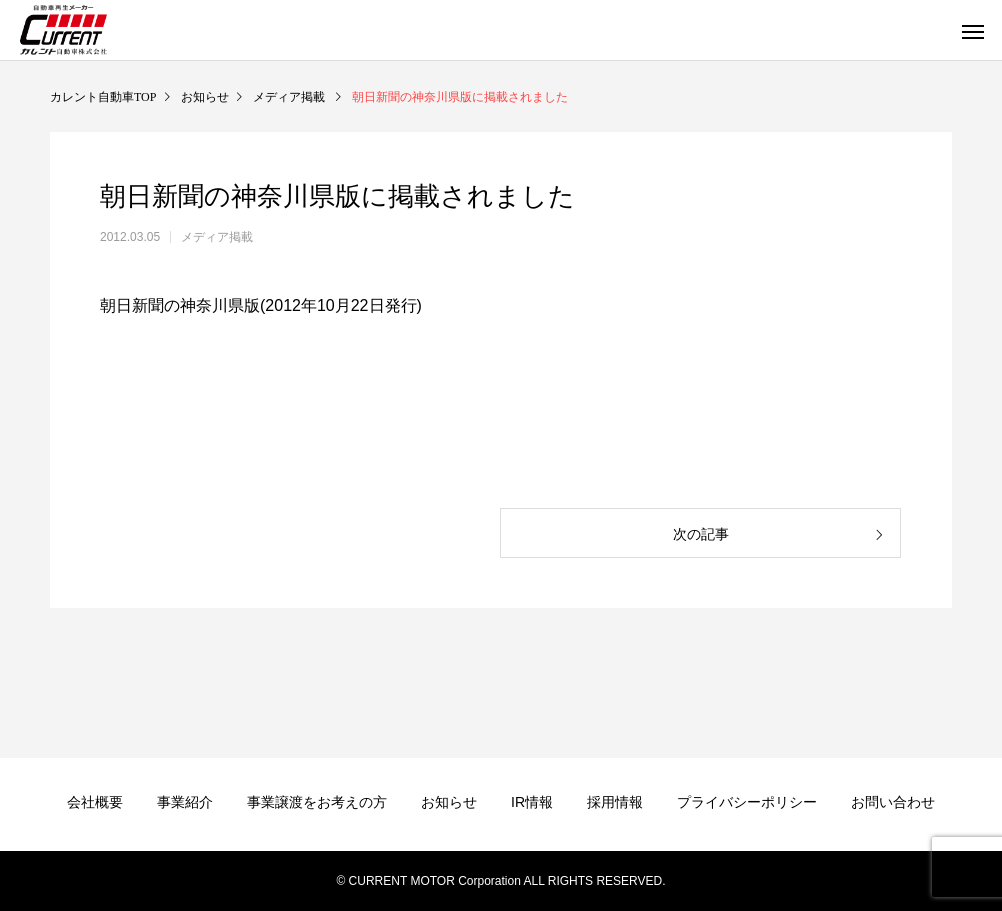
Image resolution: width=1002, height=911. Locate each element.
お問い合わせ (893, 802)
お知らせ (449, 802)
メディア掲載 (217, 237)
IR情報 (532, 802)
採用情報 (615, 802)
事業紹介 (185, 802)
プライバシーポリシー (747, 802)
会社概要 (95, 802)
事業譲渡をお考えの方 (317, 802)
